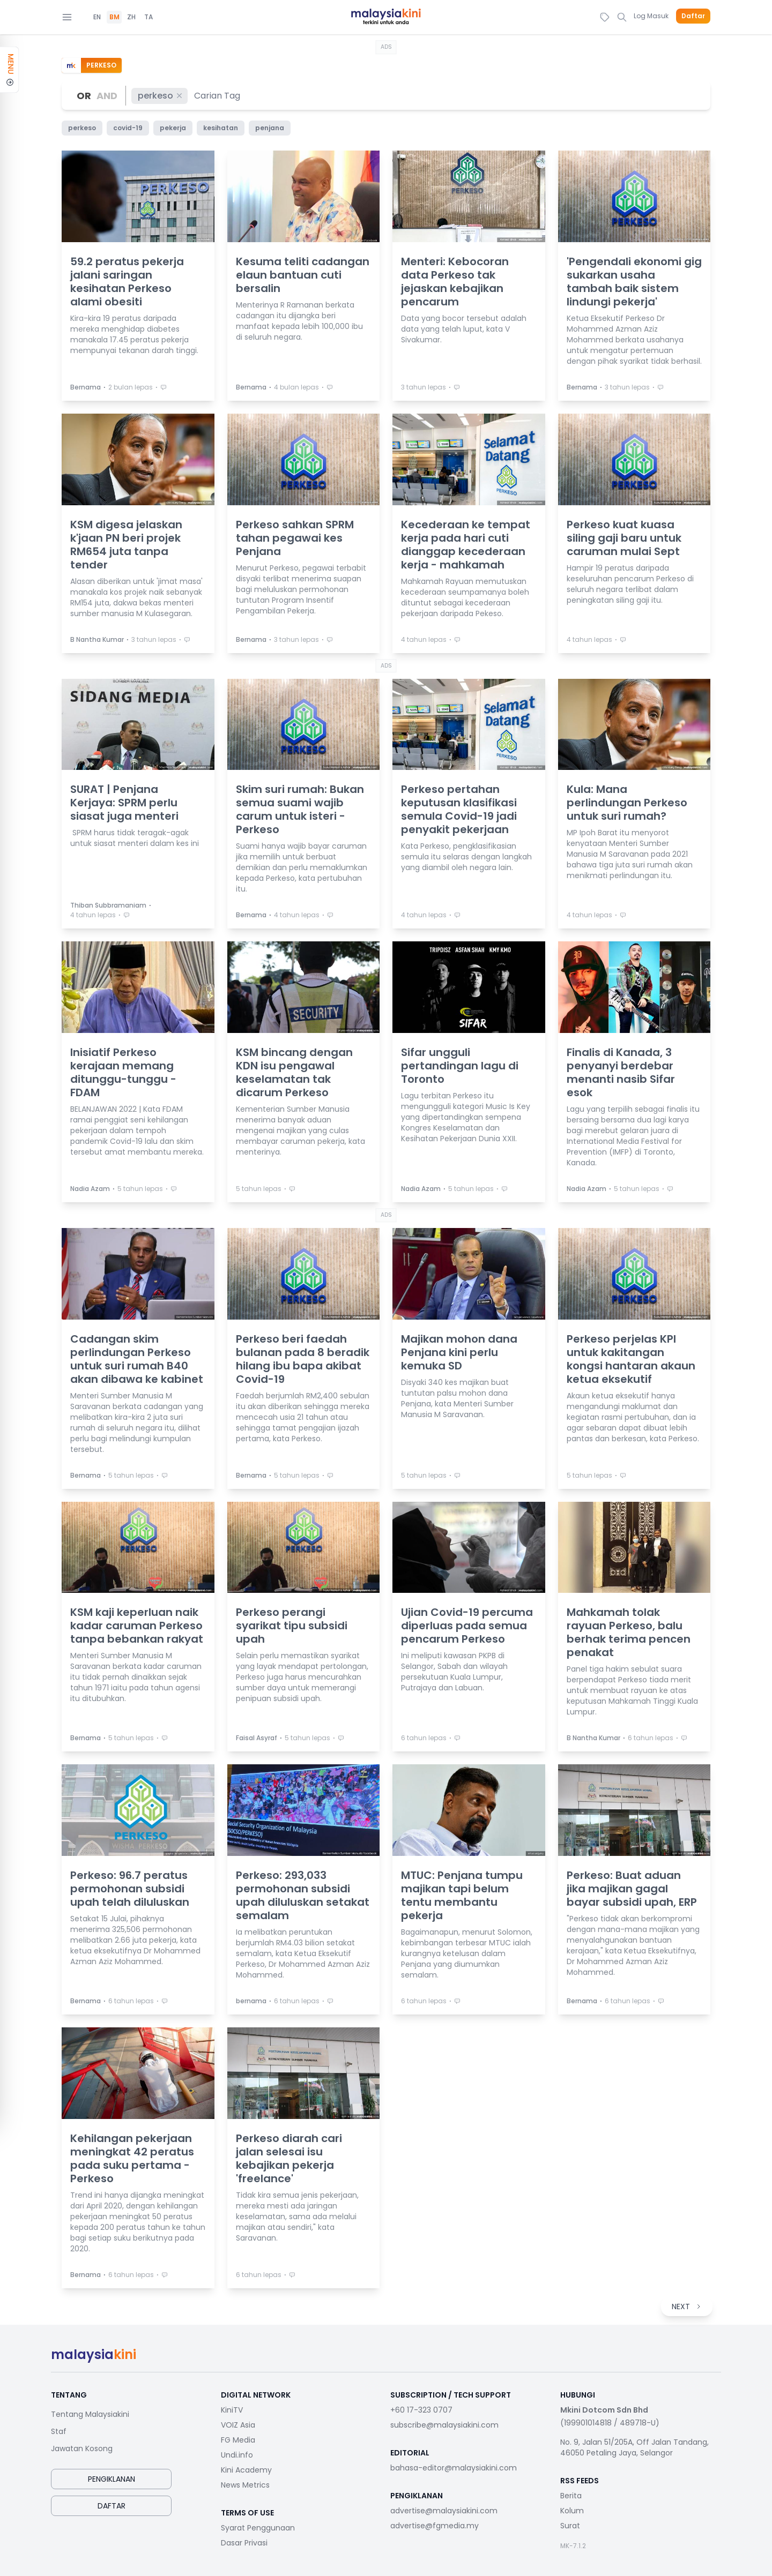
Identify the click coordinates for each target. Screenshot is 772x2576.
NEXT (687, 2306)
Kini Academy (246, 2470)
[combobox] (217, 96)
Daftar (693, 16)
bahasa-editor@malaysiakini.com (453, 2467)
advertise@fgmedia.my (434, 2525)
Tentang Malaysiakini (90, 2414)
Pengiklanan (111, 2479)
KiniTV (232, 2410)
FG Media (238, 2440)
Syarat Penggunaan (258, 2527)
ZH (131, 17)
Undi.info (237, 2455)
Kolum (572, 2510)
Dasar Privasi (244, 2542)
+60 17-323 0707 (421, 2410)
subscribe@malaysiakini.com (444, 2425)
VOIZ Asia (238, 2425)
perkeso (160, 95)
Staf (58, 2431)
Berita (571, 2495)
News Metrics (245, 2485)
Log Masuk (651, 15)
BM (114, 17)
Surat (570, 2525)
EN (97, 17)
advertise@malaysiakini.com (444, 2510)
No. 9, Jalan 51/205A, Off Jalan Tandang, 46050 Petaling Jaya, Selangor (634, 2447)
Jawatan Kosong (82, 2448)
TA (148, 17)
